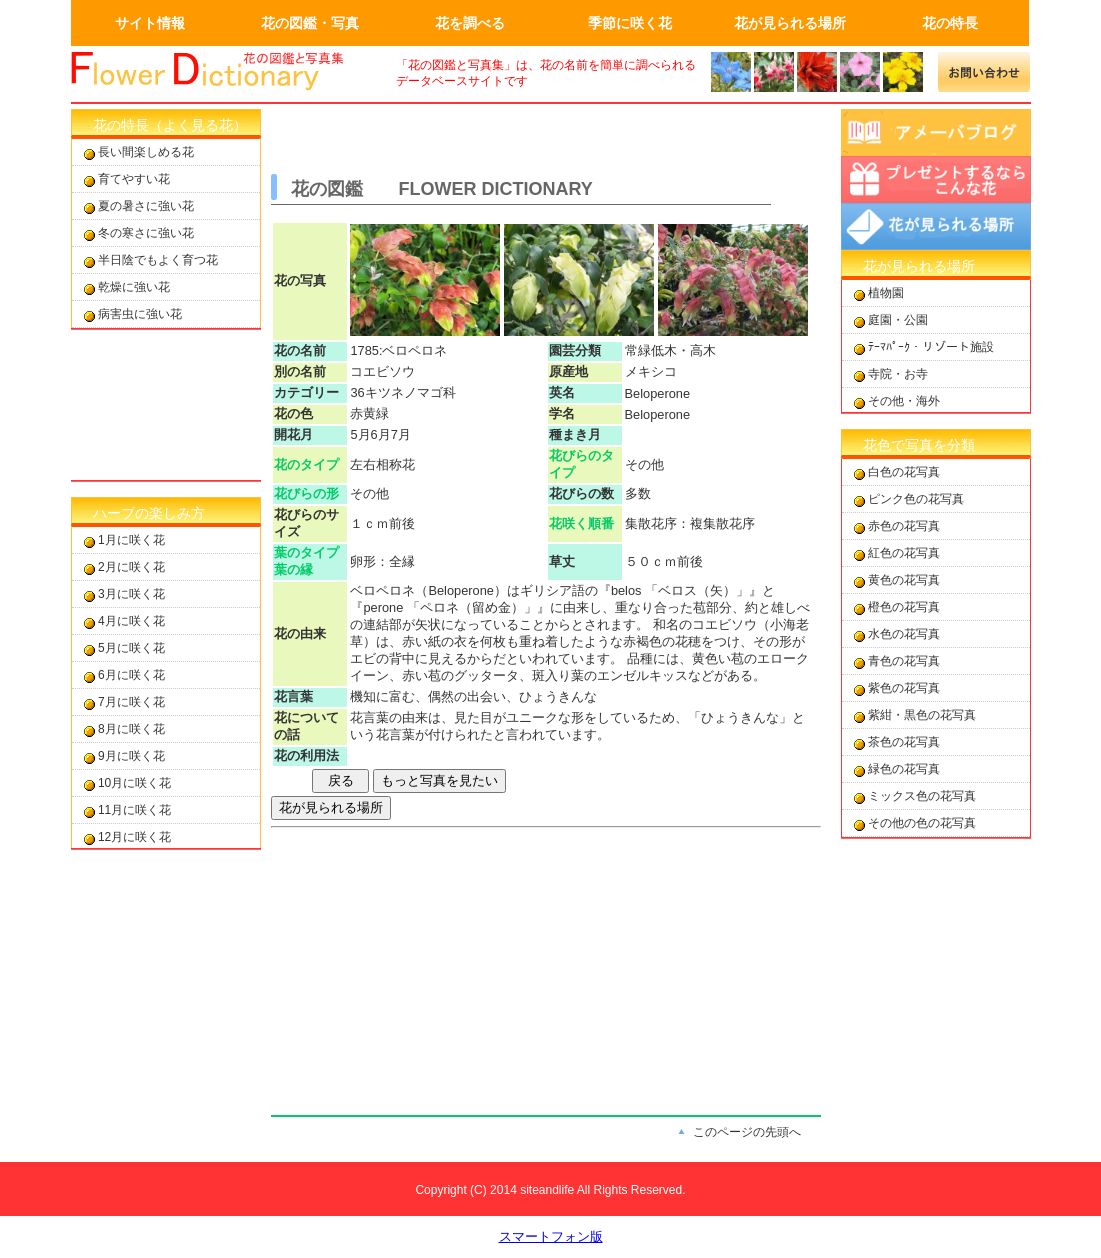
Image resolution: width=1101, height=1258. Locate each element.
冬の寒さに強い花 (146, 233)
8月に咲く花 (131, 729)
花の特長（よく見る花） (170, 125)
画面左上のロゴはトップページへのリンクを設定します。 (221, 72)
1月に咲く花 (131, 540)
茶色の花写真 (904, 742)
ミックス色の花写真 (922, 796)
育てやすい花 (134, 179)
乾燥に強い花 (134, 287)
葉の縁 (293, 569)
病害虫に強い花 (140, 314)
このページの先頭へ (747, 1132)
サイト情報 (150, 23)
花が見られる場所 (790, 23)
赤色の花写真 (904, 526)
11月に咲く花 (134, 810)
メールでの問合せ (984, 72)
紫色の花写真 (904, 688)
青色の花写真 (904, 661)
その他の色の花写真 (922, 823)
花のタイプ (306, 464)
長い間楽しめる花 (146, 152)
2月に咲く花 (131, 567)
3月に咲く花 (131, 594)
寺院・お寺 (898, 374)
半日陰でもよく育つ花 (158, 260)
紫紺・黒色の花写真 (922, 715)
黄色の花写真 (904, 580)
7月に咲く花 (131, 702)
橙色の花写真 (904, 607)
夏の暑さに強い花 (146, 206)
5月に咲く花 (131, 648)
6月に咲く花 (131, 675)
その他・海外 (904, 401)
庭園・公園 (898, 320)
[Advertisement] (166, 405)
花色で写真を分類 (919, 445)
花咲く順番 (581, 523)
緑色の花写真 (904, 769)
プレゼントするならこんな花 (936, 179)
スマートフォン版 (551, 1236)
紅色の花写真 (904, 553)
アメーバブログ (936, 132)
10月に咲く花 (134, 783)
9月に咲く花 (131, 756)
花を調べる (470, 23)
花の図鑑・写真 (310, 23)
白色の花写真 (904, 472)
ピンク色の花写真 (916, 499)
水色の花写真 (904, 634)
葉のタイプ (306, 552)
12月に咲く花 (134, 837)
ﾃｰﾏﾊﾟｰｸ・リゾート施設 (931, 347)
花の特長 (950, 23)
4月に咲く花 (131, 621)
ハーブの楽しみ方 (149, 513)
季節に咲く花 (630, 23)
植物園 (886, 293)
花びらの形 (306, 493)
